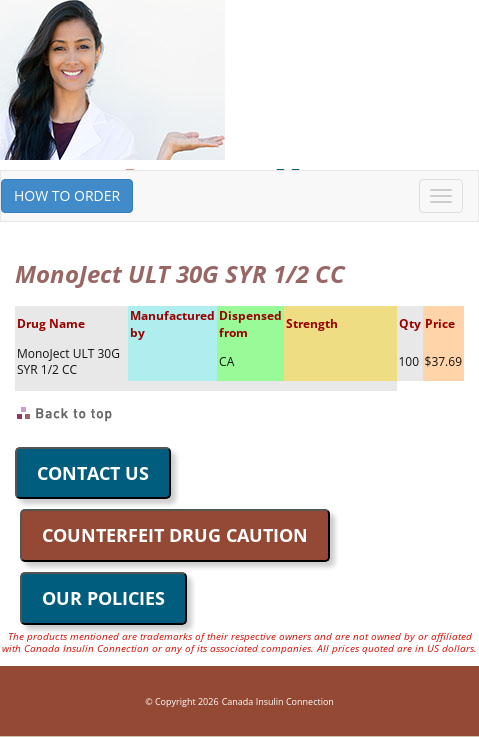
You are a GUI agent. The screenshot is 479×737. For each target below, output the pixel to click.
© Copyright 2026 (181, 701)
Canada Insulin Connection (278, 701)
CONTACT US (93, 473)
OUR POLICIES (103, 598)
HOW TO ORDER (67, 195)
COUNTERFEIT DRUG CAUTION (175, 535)
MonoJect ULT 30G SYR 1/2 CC (68, 362)
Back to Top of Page (65, 414)
